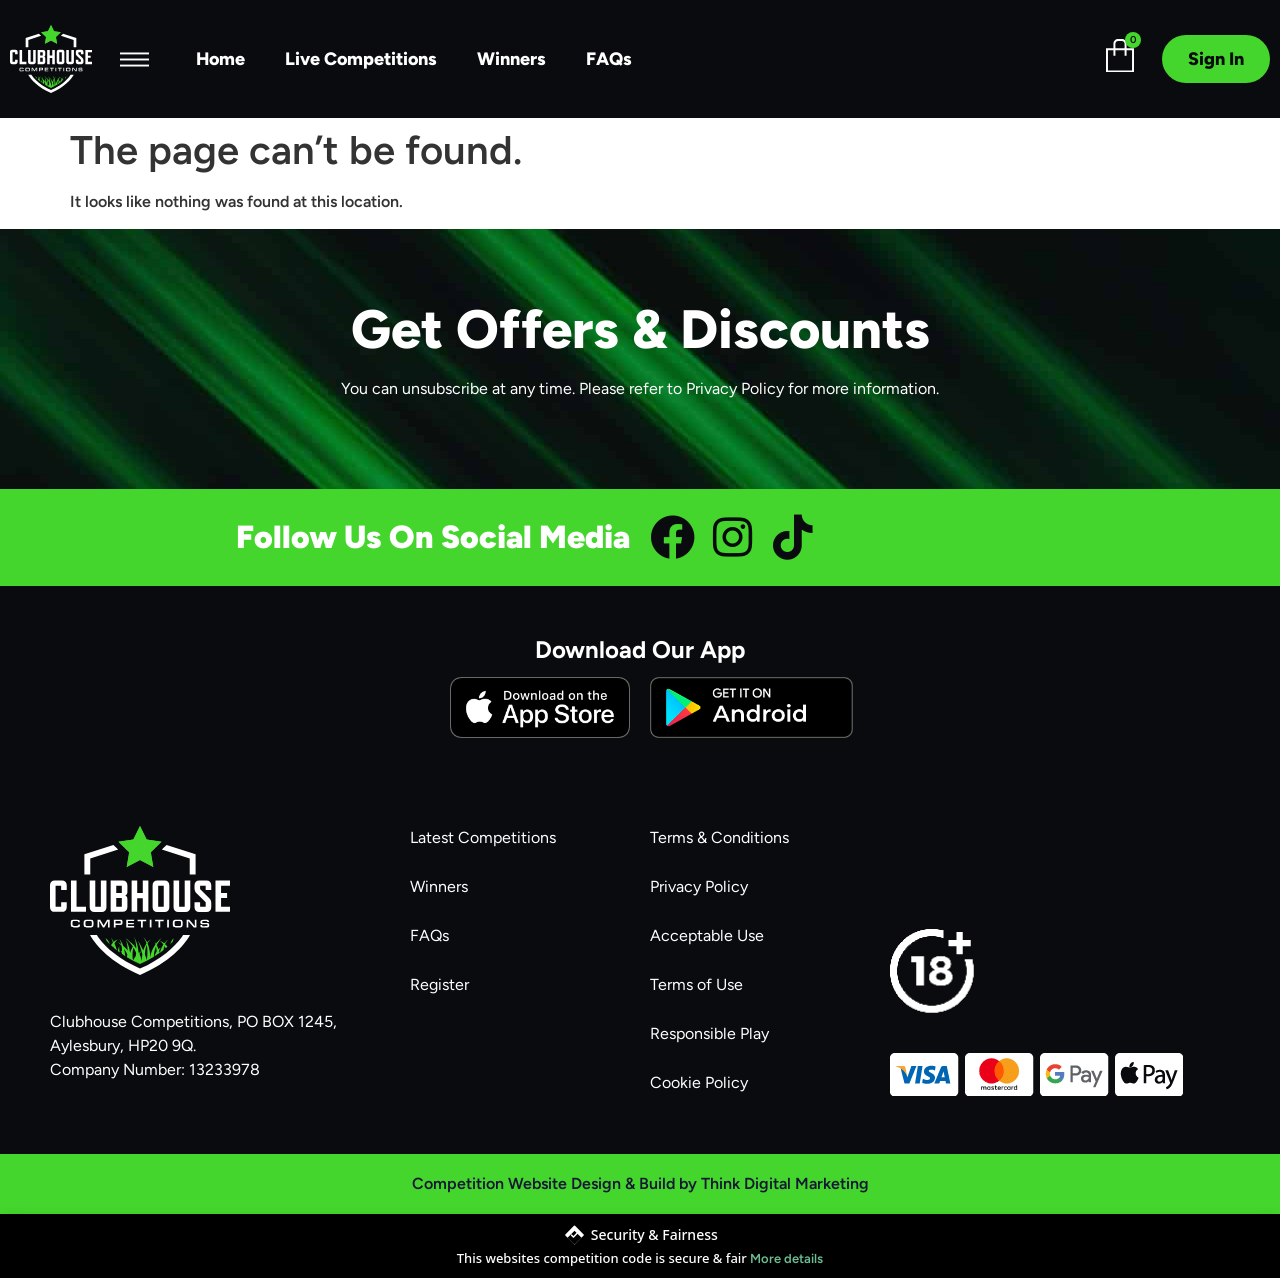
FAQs (609, 59)
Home (220, 59)
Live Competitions (361, 59)
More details (786, 1258)
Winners (511, 59)
